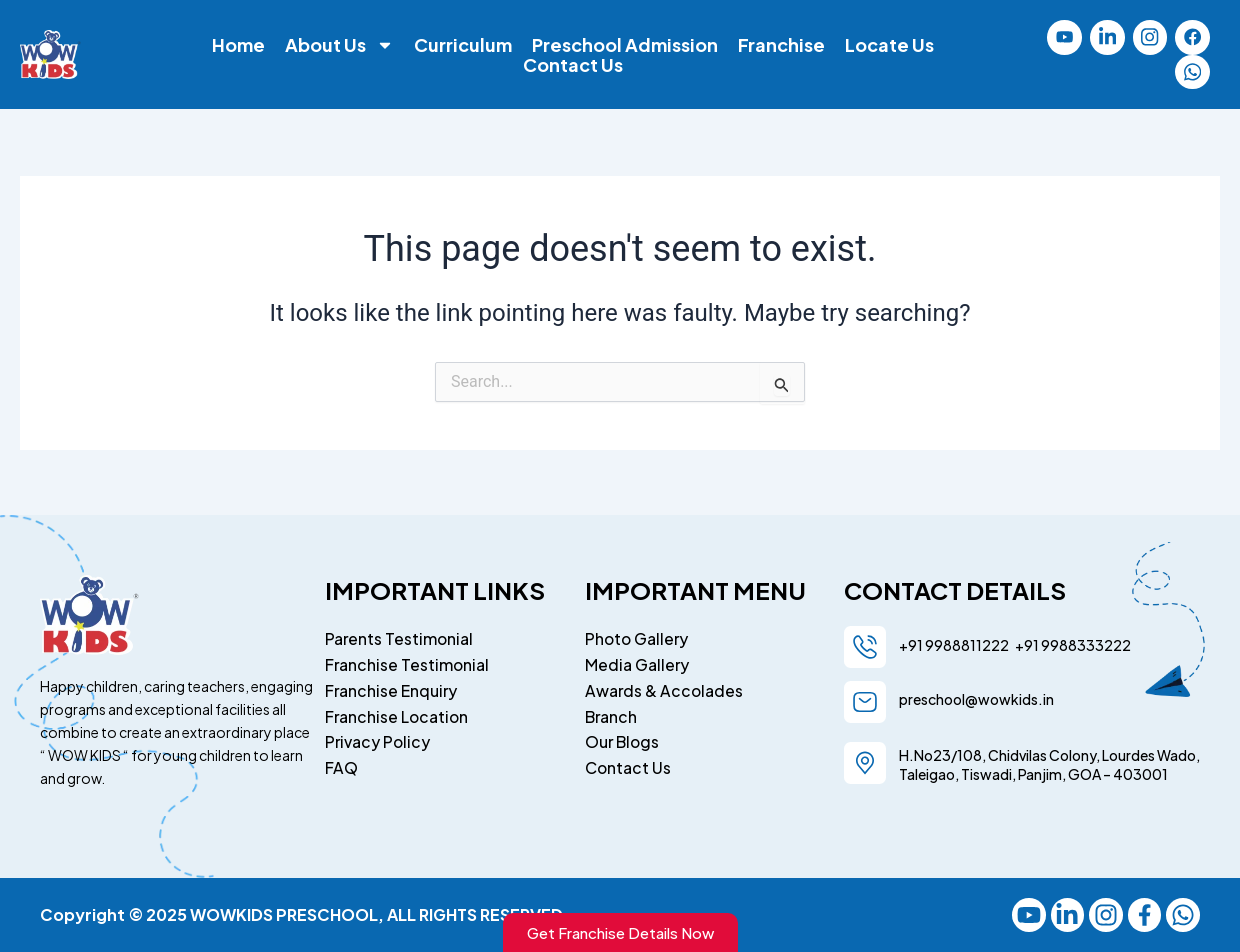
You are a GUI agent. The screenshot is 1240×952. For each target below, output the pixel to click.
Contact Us (573, 66)
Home (238, 46)
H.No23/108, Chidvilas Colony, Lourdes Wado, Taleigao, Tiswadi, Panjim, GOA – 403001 (1049, 763)
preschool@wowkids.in (976, 698)
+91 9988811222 (955, 644)
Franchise (781, 46)
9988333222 (1085, 644)
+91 (1025, 644)
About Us (339, 46)
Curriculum (463, 46)
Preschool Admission (625, 46)
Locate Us (889, 46)
